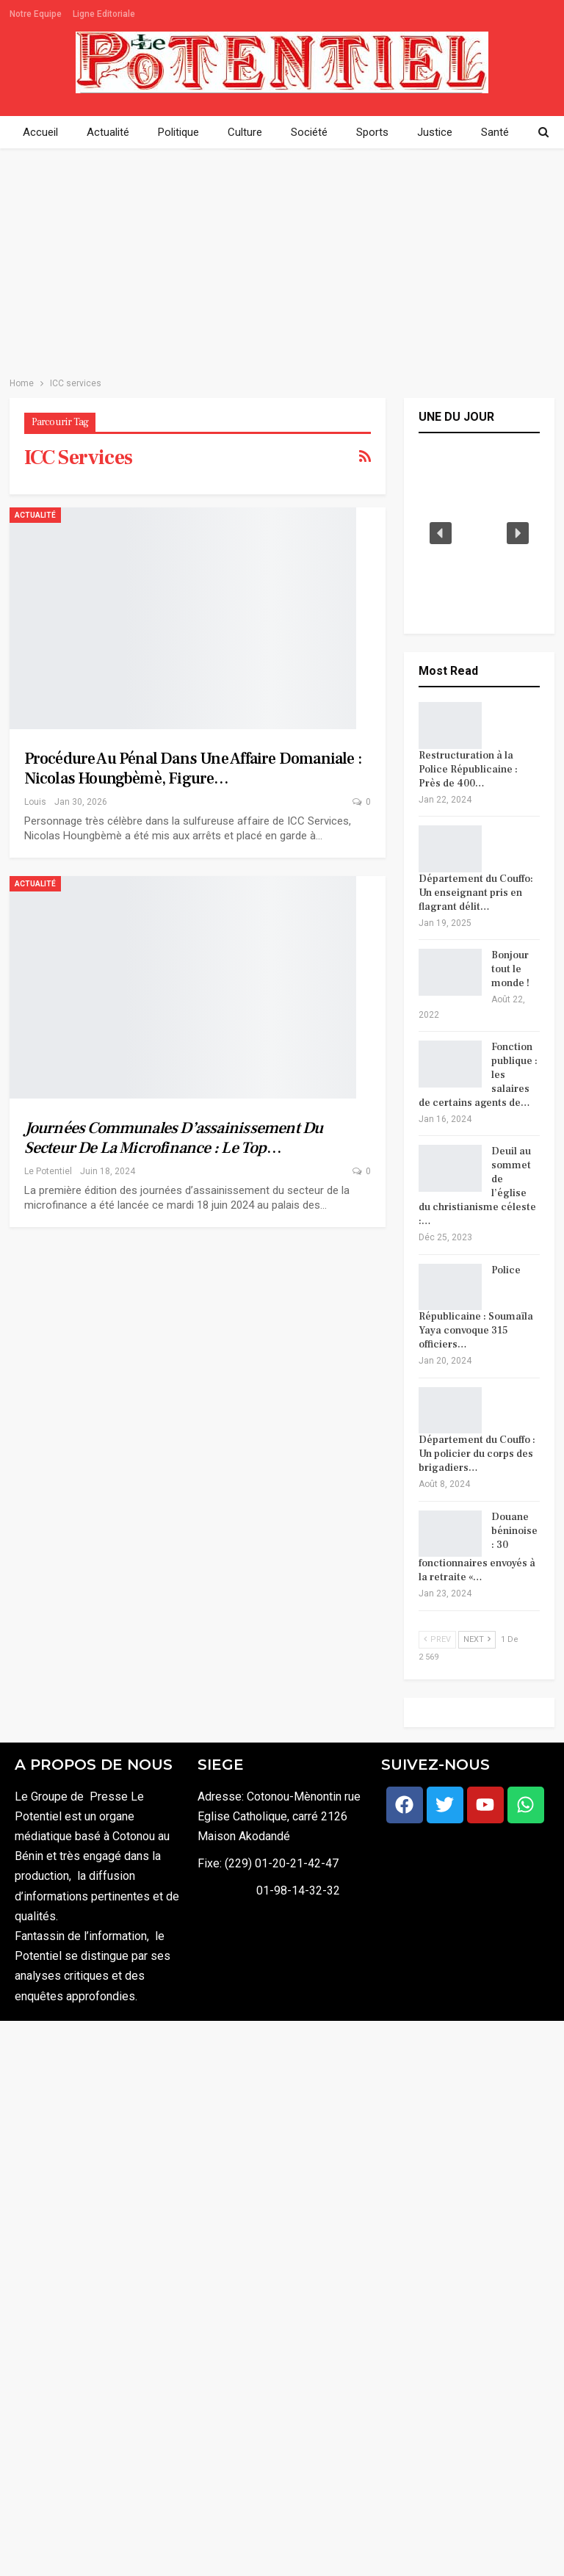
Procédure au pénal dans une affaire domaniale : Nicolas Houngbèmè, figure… (192, 768)
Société (309, 132)
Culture (245, 132)
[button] (441, 533)
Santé (495, 132)
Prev (437, 1639)
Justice (434, 132)
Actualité (108, 132)
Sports (372, 132)
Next (477, 1639)
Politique (178, 132)
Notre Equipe (36, 14)
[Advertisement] (282, 258)
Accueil (40, 132)
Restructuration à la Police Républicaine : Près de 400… (468, 769)
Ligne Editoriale (104, 14)
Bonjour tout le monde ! (510, 969)
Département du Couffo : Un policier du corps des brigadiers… (477, 1454)
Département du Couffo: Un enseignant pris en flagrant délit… (476, 892)
